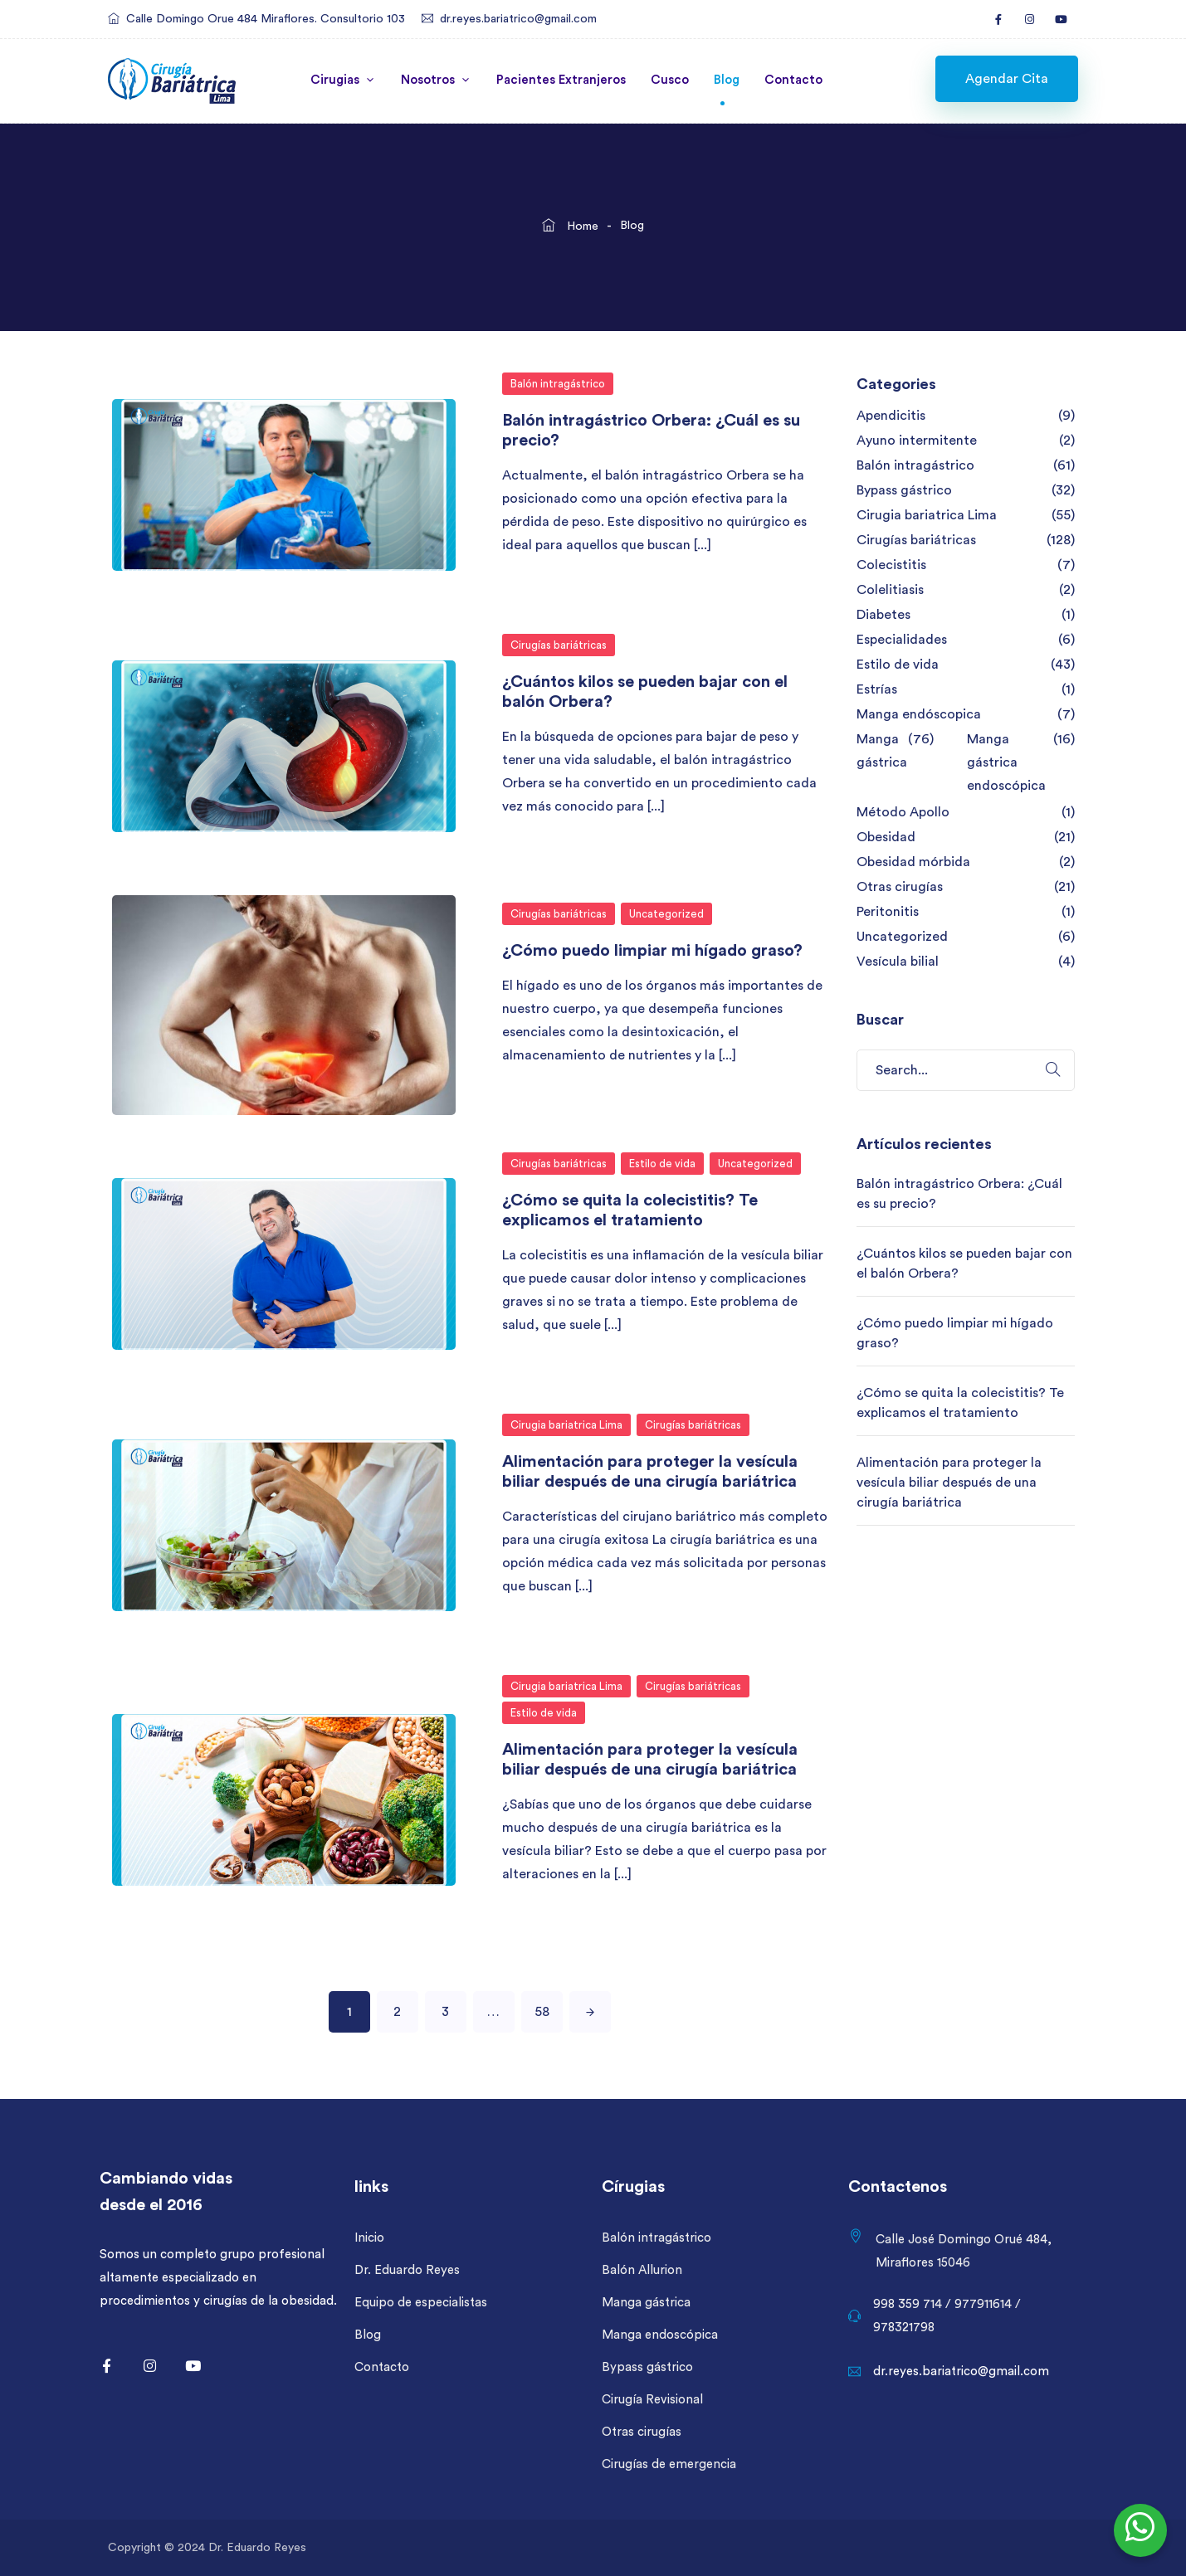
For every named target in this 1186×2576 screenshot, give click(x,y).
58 (541, 2011)
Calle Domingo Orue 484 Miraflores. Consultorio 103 (265, 19)
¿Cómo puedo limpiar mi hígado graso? (652, 950)
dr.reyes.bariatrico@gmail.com (518, 19)
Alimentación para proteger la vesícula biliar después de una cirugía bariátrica (949, 1482)
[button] (1006, 79)
